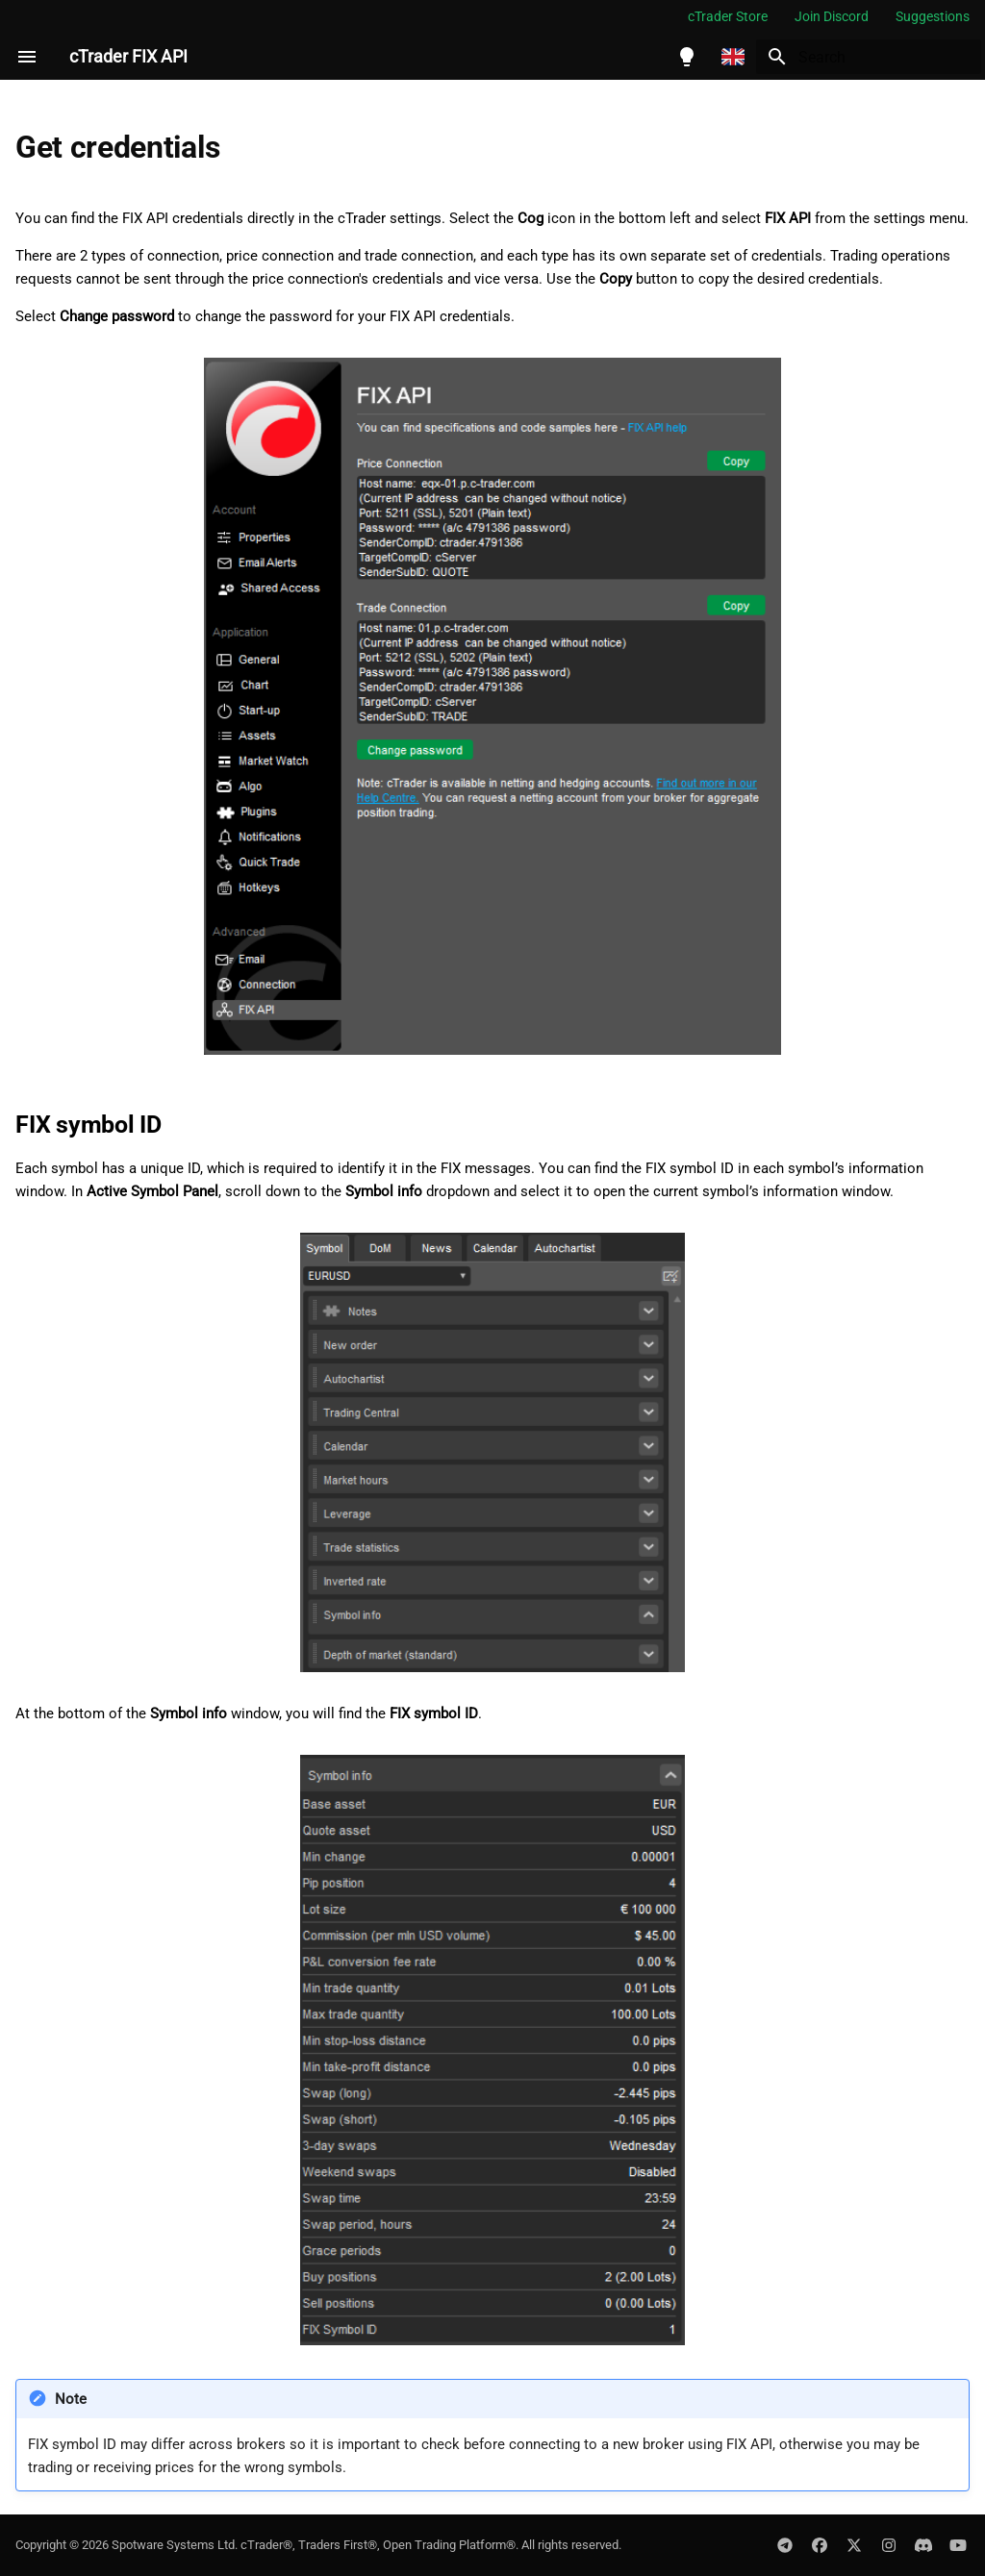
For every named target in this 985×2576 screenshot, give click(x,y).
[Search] (868, 56)
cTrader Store (728, 16)
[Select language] (733, 57)
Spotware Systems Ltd (173, 2545)
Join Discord (832, 16)
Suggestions (933, 16)
